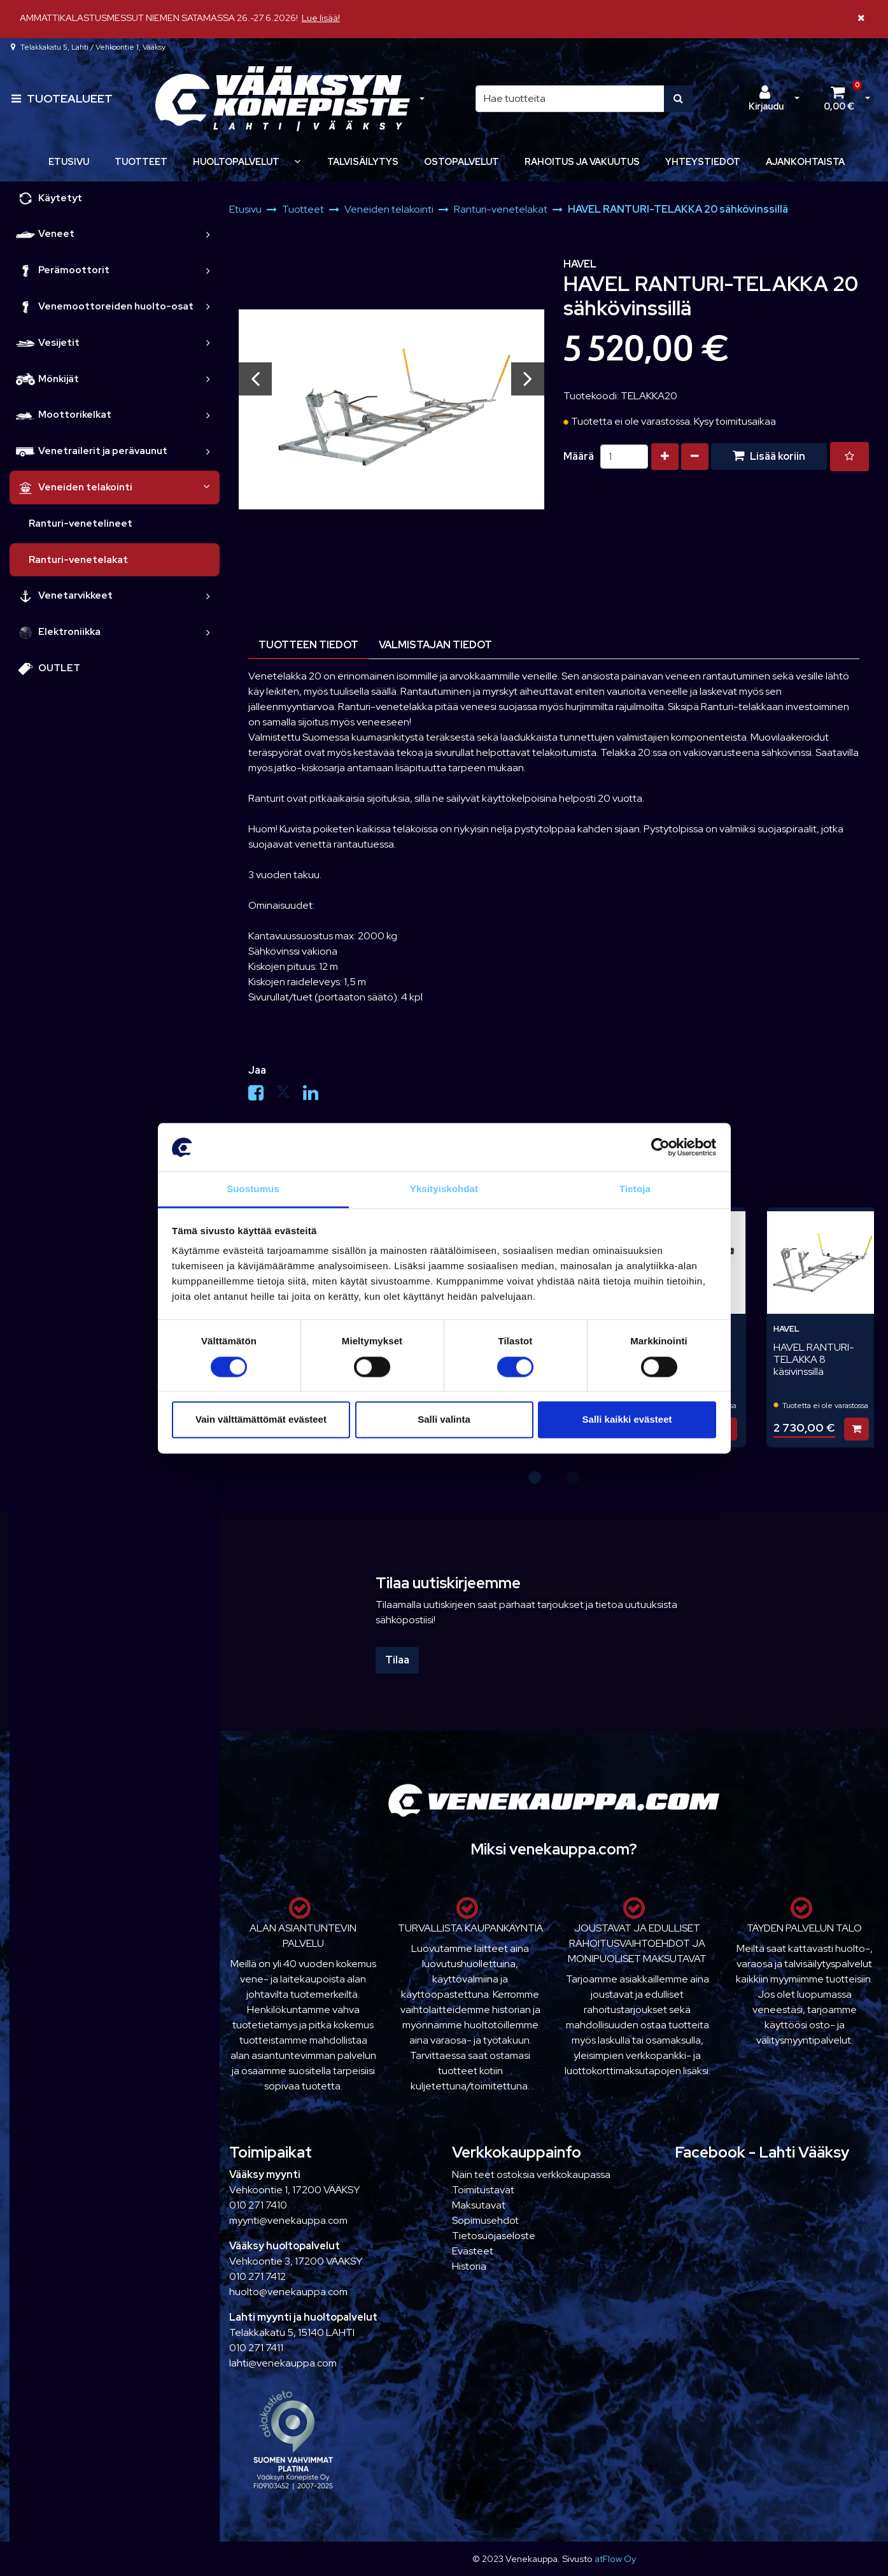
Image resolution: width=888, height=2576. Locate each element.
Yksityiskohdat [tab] (444, 1189)
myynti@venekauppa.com (288, 2220)
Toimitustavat (483, 2189)
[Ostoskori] (839, 98)
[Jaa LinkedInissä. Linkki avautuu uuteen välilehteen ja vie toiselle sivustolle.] (315, 1095)
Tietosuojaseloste (493, 2235)
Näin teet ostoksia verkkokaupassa (531, 2174)
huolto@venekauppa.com (288, 2291)
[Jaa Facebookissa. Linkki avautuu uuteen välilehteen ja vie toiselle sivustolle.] (262, 1095)
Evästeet (472, 2251)
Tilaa (397, 1660)
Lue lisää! (321, 17)
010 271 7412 (257, 2276)
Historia (469, 2266)
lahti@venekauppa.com (283, 2363)
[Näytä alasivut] (297, 161)
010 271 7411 (256, 2347)
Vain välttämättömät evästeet (261, 1419)
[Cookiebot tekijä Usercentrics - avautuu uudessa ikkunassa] (660, 1146)
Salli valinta (444, 1419)
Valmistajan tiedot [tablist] (435, 644)
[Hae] (570, 98)
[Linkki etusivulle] (282, 99)
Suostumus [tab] (253, 1189)
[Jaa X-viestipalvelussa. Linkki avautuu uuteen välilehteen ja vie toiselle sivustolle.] (289, 1095)
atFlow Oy (615, 2558)
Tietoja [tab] (635, 1189)
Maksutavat (478, 2205)
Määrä (578, 456)
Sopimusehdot (485, 2220)
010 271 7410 (258, 2205)
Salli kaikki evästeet (627, 1419)
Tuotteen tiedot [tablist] (308, 644)
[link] (208, 234)
